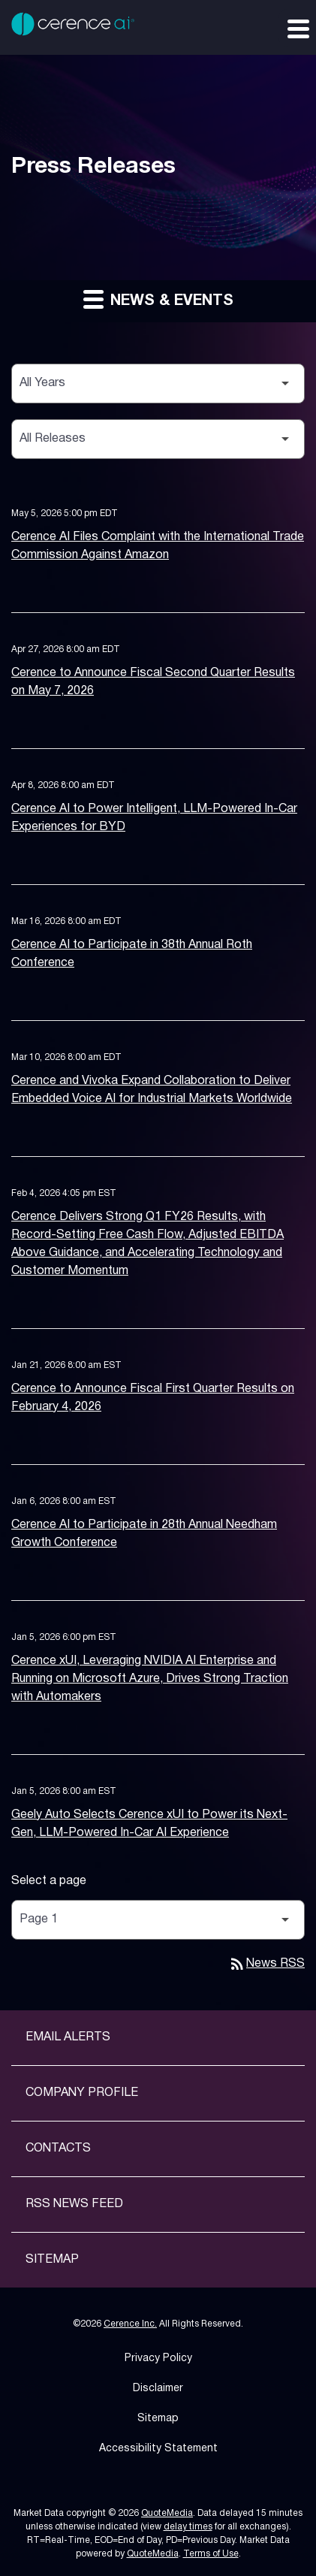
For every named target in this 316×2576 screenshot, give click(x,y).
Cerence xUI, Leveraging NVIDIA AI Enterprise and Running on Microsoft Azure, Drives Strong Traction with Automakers (149, 1679)
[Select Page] (158, 1920)
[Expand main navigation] (297, 28)
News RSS (266, 1963)
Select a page (48, 1881)
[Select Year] (158, 383)
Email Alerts (68, 2037)
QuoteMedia (167, 2513)
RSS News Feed (74, 2204)
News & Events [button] (158, 298)
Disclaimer (158, 2388)
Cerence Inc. (130, 2324)
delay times (188, 2527)
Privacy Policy (158, 2358)
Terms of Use (211, 2554)
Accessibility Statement (158, 2449)
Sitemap (52, 2259)
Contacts (58, 2148)
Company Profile (82, 2093)
